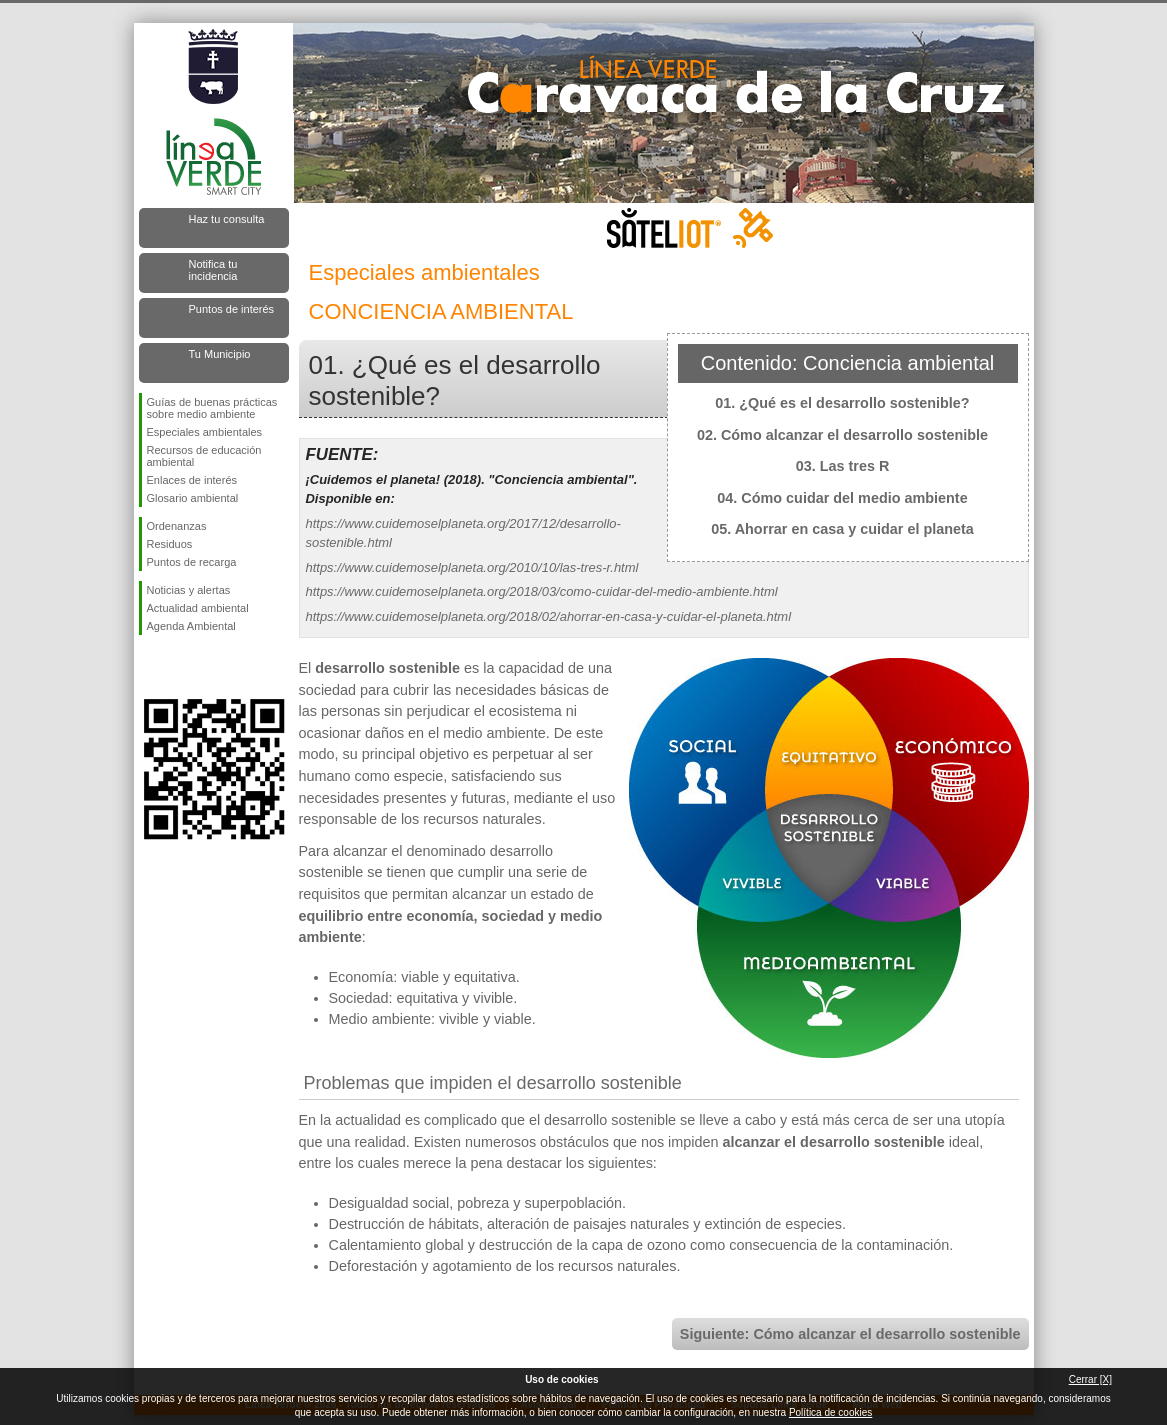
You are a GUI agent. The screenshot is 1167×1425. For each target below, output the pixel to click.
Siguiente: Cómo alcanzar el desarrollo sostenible (850, 1334)
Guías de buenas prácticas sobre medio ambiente (212, 408)
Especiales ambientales (205, 432)
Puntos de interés (232, 309)
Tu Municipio (220, 354)
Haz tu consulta (227, 219)
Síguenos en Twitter (184, 667)
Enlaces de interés (192, 480)
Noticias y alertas (189, 590)
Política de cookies (830, 1412)
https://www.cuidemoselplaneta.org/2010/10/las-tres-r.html (472, 567)
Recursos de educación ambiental (204, 456)
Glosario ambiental (193, 498)
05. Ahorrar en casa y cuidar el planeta (842, 529)
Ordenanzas (177, 526)
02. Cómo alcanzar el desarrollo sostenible (842, 435)
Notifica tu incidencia (213, 270)
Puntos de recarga (192, 562)
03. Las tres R (843, 466)
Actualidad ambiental (198, 608)
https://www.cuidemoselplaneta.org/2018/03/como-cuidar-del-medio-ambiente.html (542, 591)
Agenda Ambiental (191, 626)
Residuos (170, 544)
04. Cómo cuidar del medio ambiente (842, 498)
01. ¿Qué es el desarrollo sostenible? (842, 403)
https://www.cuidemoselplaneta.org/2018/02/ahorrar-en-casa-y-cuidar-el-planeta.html (549, 616)
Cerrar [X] (1090, 1379)
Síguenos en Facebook (151, 667)
